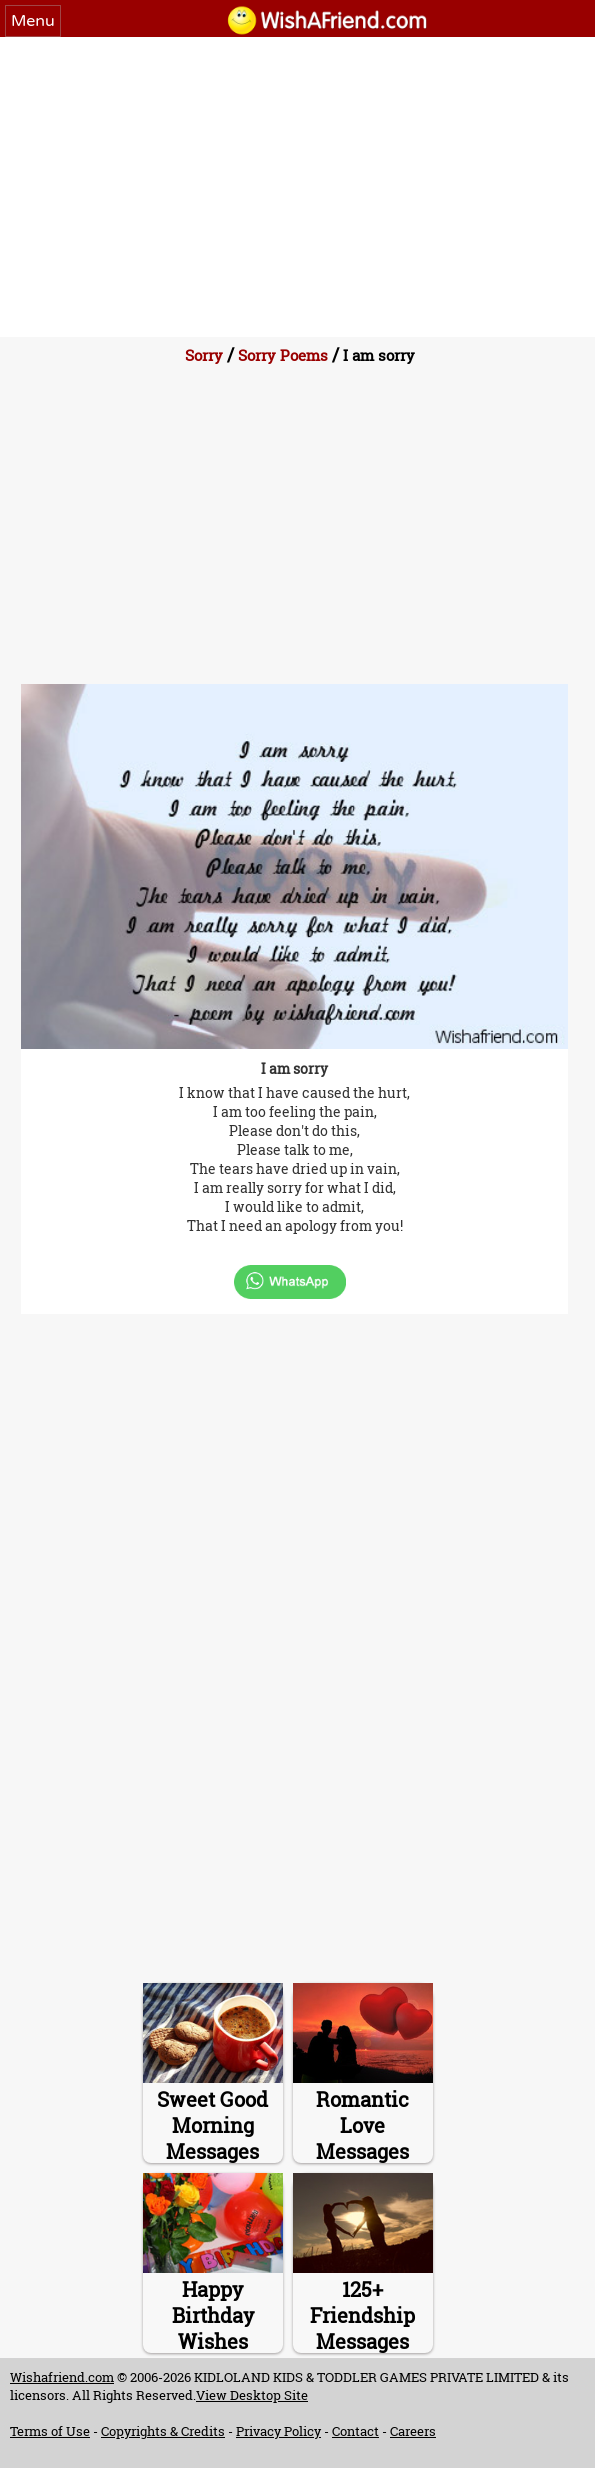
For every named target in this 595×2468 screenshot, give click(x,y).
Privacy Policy (278, 2431)
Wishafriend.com (62, 2377)
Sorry (204, 355)
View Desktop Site (252, 2395)
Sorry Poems (283, 355)
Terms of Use (50, 2431)
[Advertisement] (297, 187)
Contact (355, 2431)
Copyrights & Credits (163, 2431)
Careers (413, 2431)
